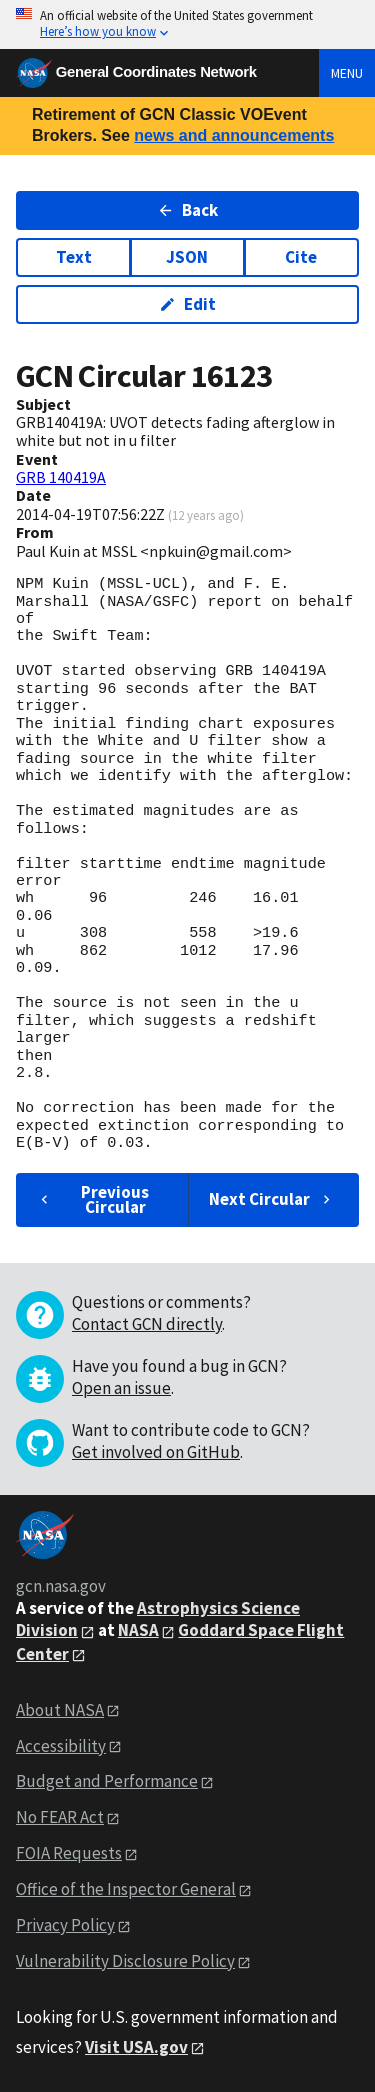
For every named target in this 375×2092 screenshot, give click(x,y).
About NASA (60, 1710)
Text (74, 257)
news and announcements (234, 135)
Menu (347, 73)
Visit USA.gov (136, 2047)
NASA (138, 1630)
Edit (187, 304)
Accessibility (61, 1746)
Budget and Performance (107, 1781)
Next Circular (272, 1199)
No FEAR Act (60, 1817)
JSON (187, 257)
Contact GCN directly (147, 1324)
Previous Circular (92, 1199)
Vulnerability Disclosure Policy (125, 1961)
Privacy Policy (65, 1925)
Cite (301, 257)
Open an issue (121, 1388)
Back (187, 210)
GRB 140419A (61, 477)
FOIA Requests (69, 1853)
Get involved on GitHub (156, 1452)
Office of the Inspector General (126, 1889)
